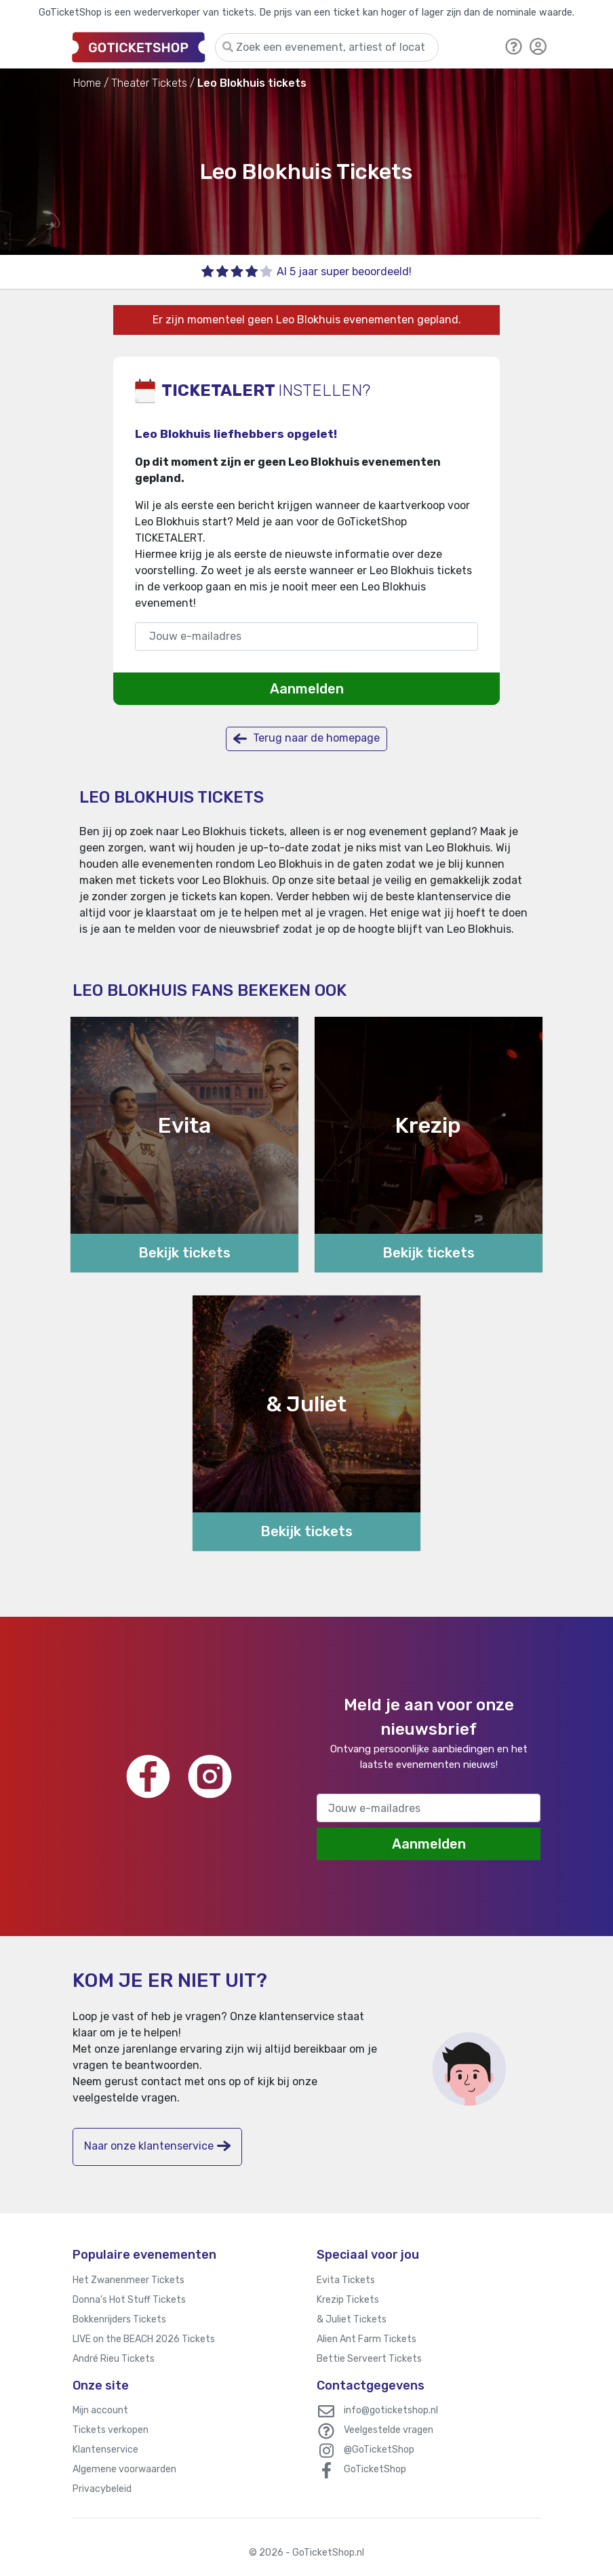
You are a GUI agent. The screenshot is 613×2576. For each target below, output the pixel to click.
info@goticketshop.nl (391, 2410)
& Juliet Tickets (352, 2319)
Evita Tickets (346, 2280)
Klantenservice (105, 2449)
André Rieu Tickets (114, 2358)
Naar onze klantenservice (157, 2145)
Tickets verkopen (111, 2430)
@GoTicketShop (379, 2449)
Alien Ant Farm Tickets (366, 2339)
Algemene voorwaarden (124, 2469)
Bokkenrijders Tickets (119, 2319)
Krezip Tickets (348, 2300)
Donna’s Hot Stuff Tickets (129, 2300)
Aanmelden (307, 689)
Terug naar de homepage (306, 738)
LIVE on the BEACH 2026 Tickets (144, 2339)
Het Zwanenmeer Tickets (128, 2280)
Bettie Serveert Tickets (369, 2358)
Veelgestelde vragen (388, 2430)
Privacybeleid (102, 2489)
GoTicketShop (375, 2469)
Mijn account (100, 2410)
